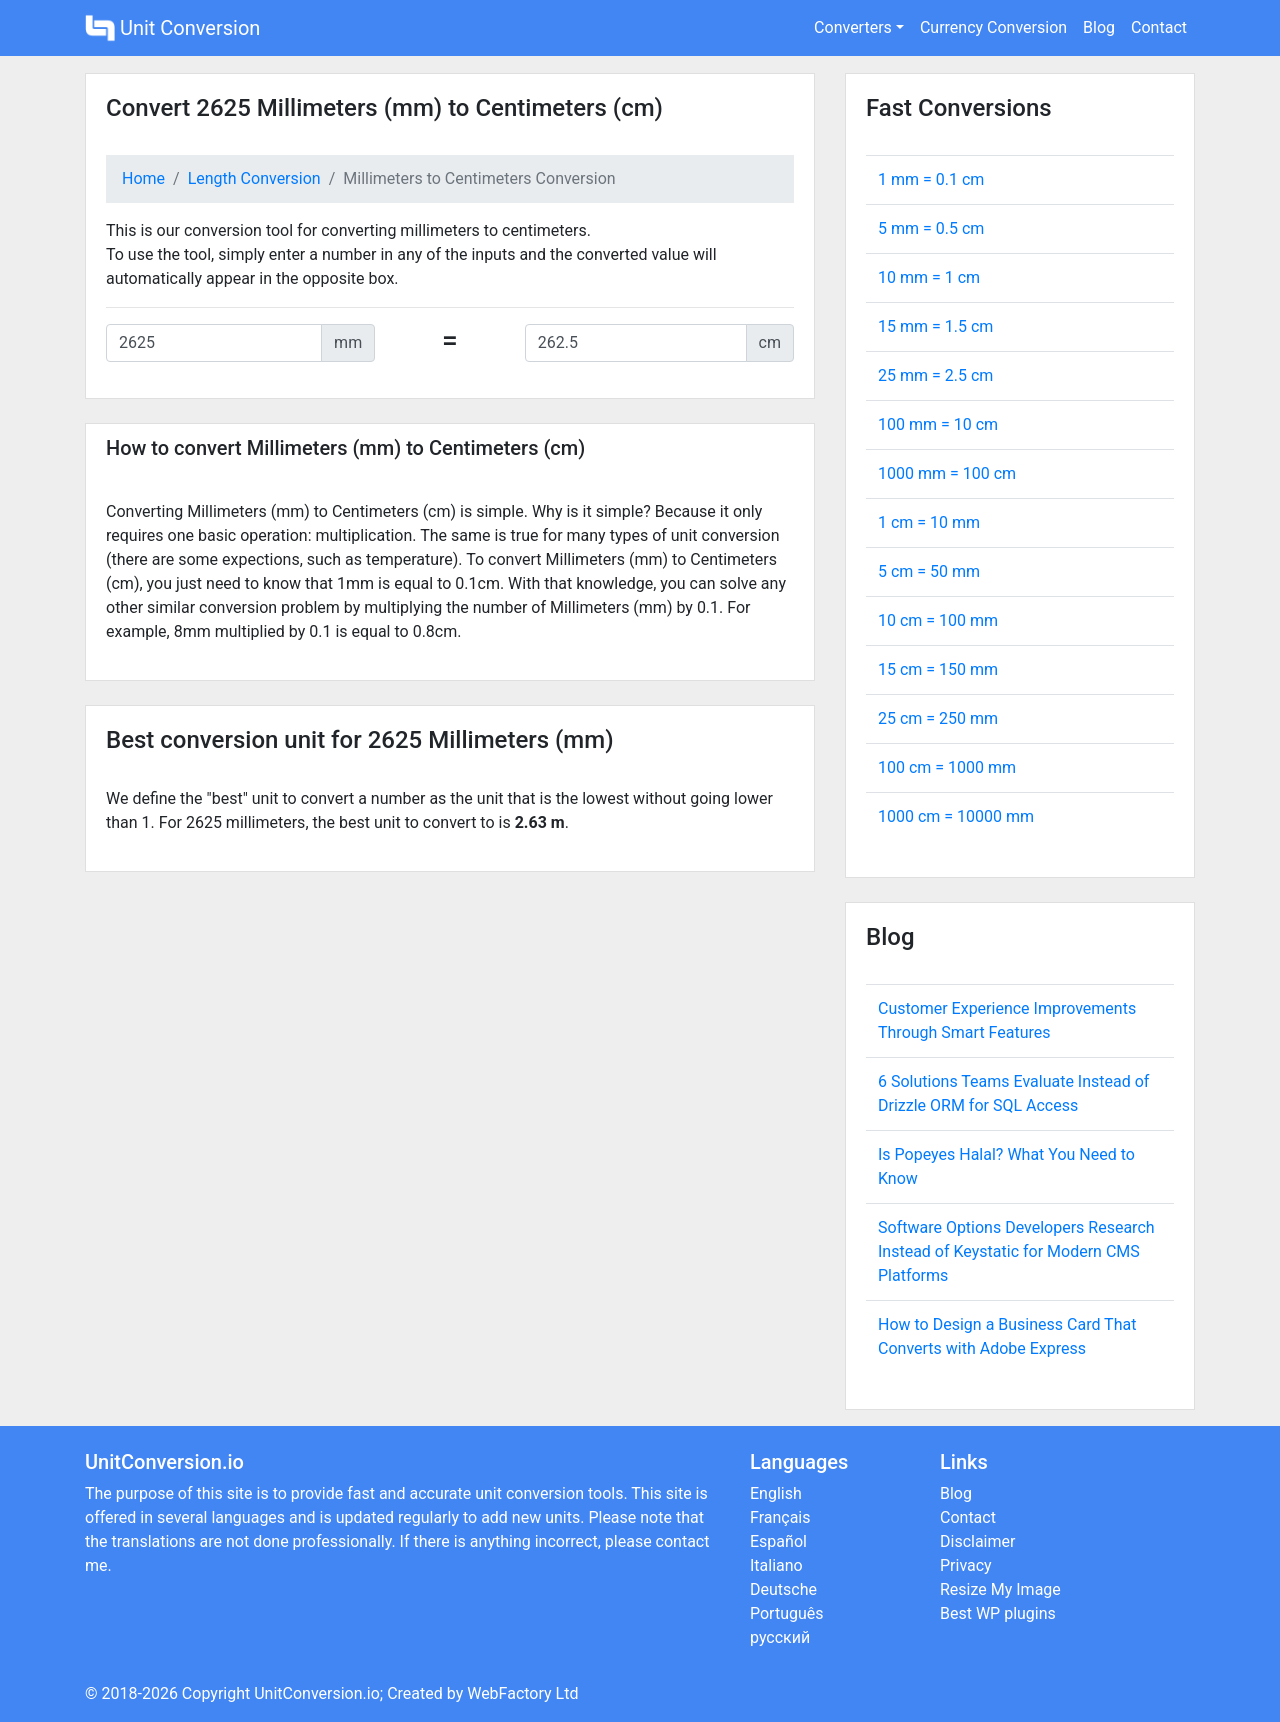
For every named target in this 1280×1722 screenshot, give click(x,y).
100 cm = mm (947, 767)
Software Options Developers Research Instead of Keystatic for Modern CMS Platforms (1016, 1251)
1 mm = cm (931, 179)
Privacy (966, 1565)
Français (780, 1517)
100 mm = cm (938, 424)
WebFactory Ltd (522, 1693)
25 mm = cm (935, 375)
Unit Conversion (172, 28)
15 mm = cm (935, 326)
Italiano (776, 1565)
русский (780, 1637)
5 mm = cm (931, 228)
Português (787, 1613)
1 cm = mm (929, 522)
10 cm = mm (938, 620)
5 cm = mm (929, 571)
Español (778, 1541)
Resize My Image (1000, 1589)
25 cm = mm (938, 718)
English (776, 1493)
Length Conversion (254, 178)
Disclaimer (977, 1541)
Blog (1099, 27)
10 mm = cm (929, 277)
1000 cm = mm (956, 816)
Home (143, 178)
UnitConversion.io (317, 1693)
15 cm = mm (938, 669)
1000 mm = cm (947, 473)
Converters (853, 27)
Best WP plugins (998, 1613)
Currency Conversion (993, 27)
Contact (1159, 27)
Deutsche (783, 1589)
